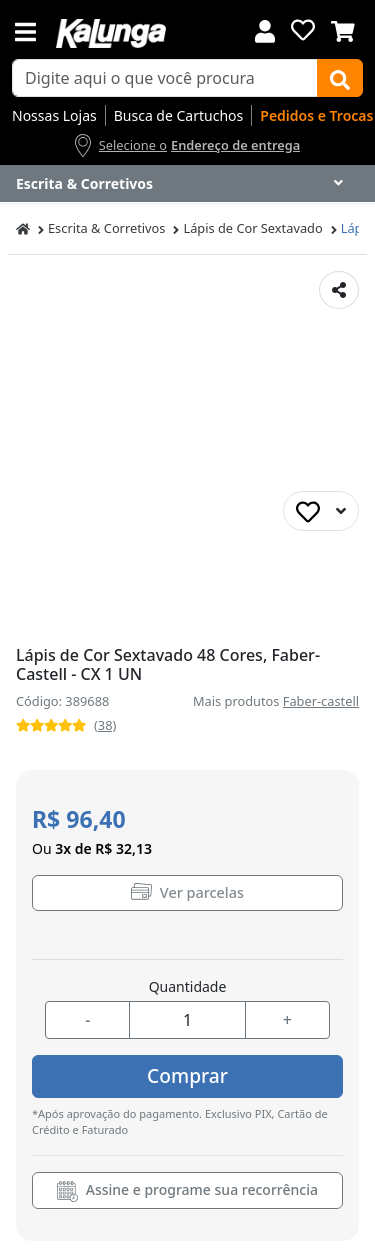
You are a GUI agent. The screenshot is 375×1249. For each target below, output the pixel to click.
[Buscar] (340, 78)
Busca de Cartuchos (179, 115)
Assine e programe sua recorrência (187, 1191)
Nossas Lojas (54, 115)
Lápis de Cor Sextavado (252, 228)
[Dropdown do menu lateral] (187, 184)
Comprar (187, 1075)
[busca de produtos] (165, 78)
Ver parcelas (187, 892)
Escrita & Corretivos (106, 228)
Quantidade (188, 986)
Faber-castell (321, 701)
